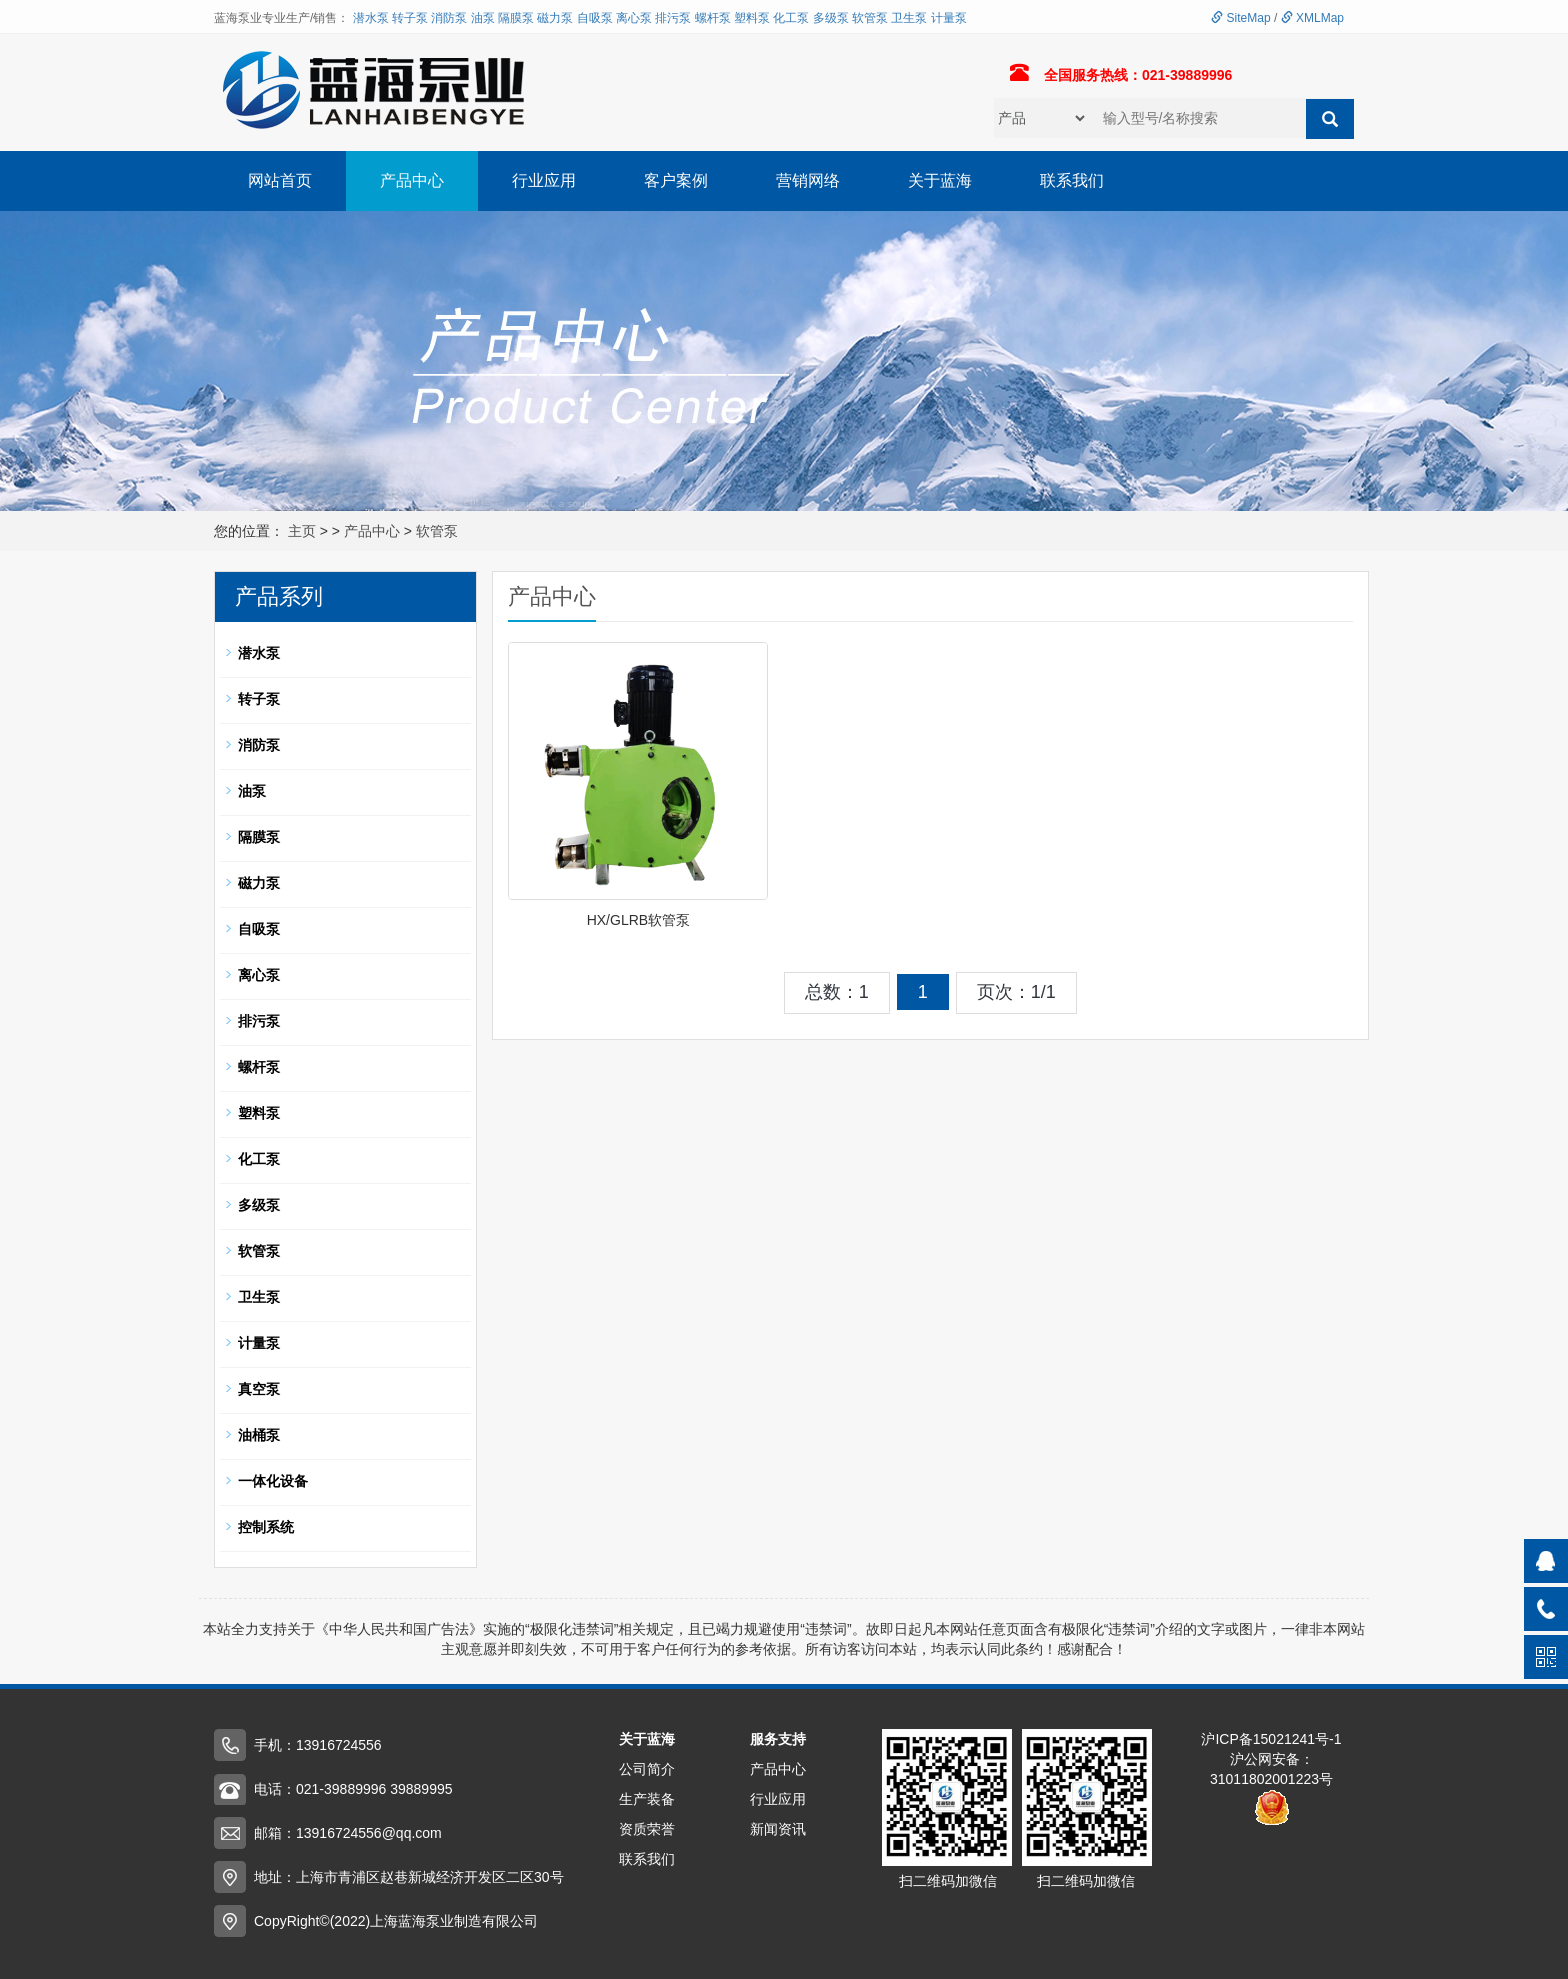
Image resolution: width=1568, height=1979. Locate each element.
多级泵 (831, 18)
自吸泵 (595, 18)
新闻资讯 (778, 1829)
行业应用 (544, 180)
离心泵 (634, 18)
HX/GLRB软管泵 (638, 920)
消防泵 (449, 18)
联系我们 (1072, 180)
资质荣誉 (647, 1829)
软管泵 (870, 18)
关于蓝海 (940, 180)
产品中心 (412, 180)
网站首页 (280, 180)
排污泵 (673, 18)
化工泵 (791, 18)
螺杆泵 (713, 18)
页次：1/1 (1016, 992)
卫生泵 (909, 18)
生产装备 (647, 1799)
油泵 (483, 18)
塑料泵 (752, 18)
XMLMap (1312, 18)
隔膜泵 (516, 18)
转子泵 (410, 18)
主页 (302, 531)
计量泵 (949, 18)
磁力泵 (555, 18)
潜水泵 (371, 18)
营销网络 (808, 180)
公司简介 (647, 1769)
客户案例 (676, 180)
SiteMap (1240, 18)
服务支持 (778, 1739)
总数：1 (837, 992)
